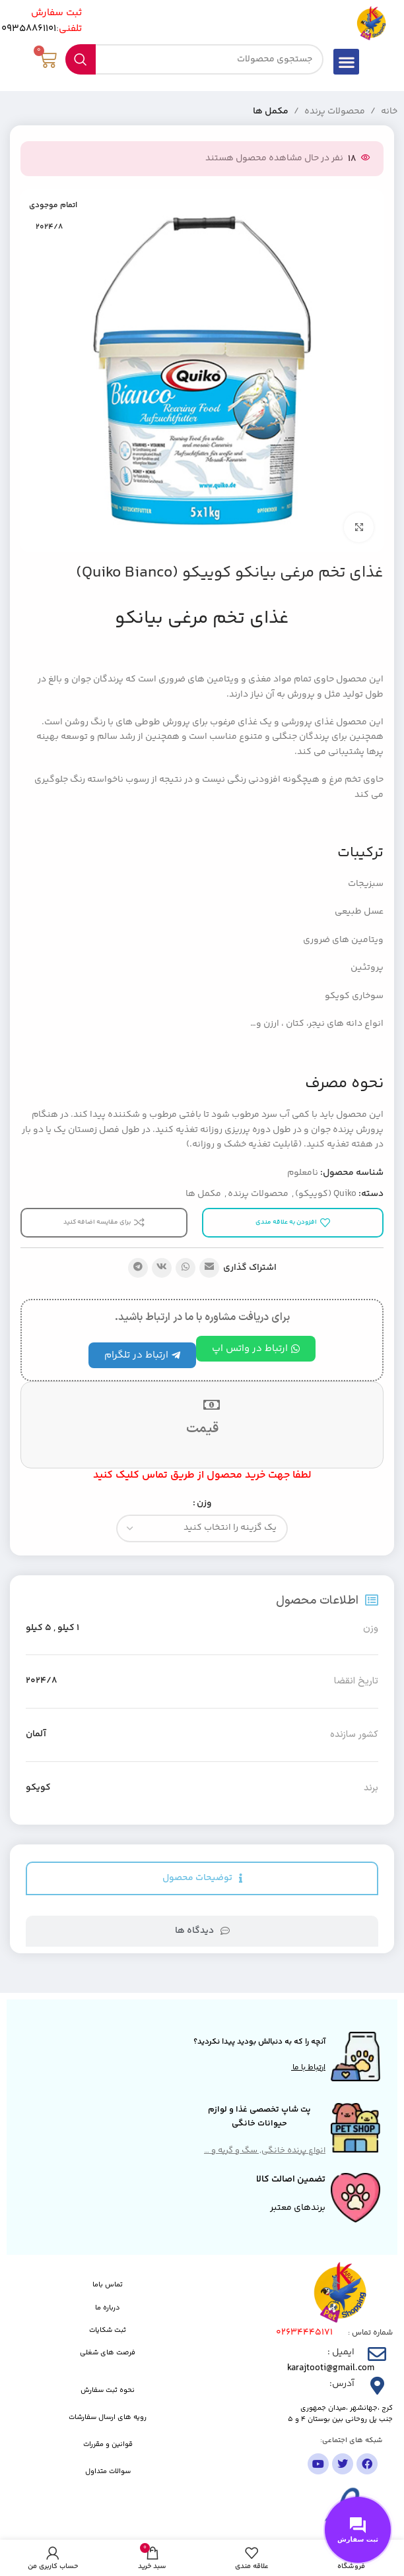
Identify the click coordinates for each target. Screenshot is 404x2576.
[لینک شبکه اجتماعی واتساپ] (185, 1268)
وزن (204, 1503)
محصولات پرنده (334, 111)
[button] (346, 62)
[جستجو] (194, 59)
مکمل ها (270, 111)
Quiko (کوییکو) (325, 1194)
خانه (389, 111)
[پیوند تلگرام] (138, 1268)
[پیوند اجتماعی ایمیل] (209, 1268)
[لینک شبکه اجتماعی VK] (162, 1268)
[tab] (202, 1878)
